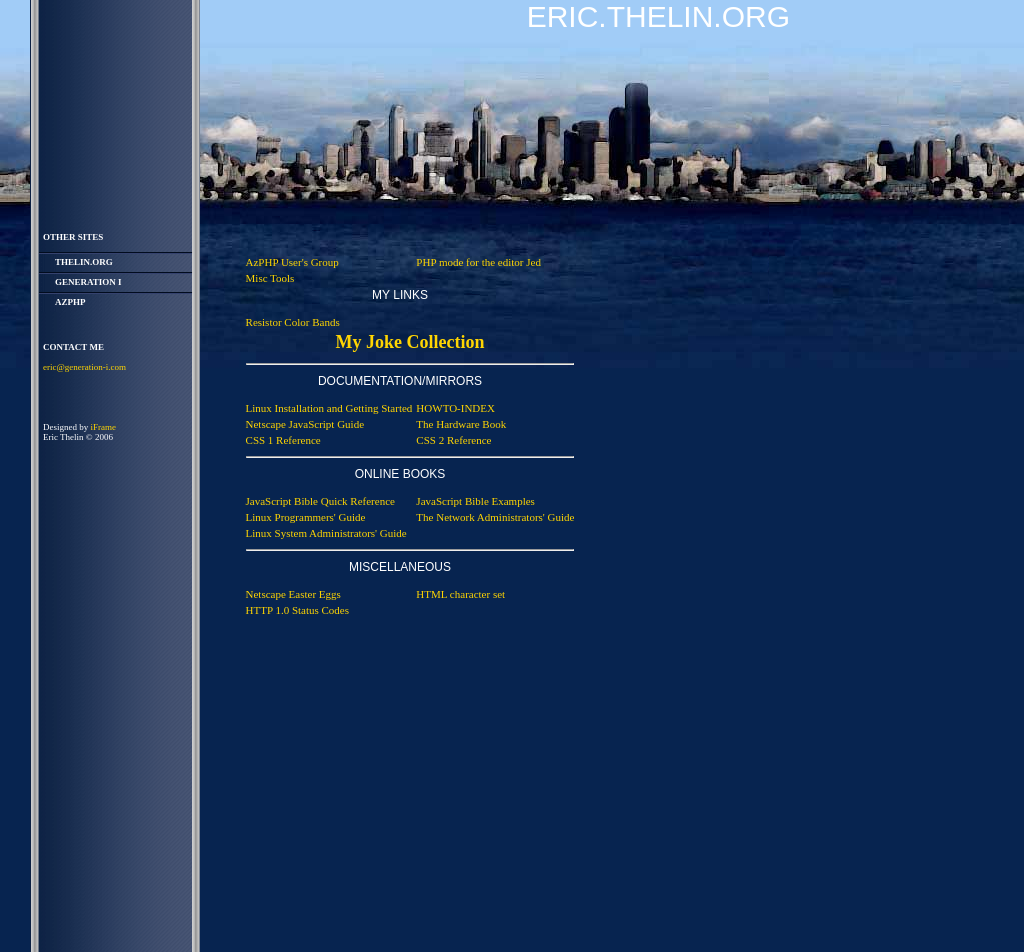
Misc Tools (270, 278)
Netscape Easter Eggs (293, 594)
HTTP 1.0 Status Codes (298, 610)
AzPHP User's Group (292, 262)
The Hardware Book (461, 424)
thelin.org (84, 262)
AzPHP (70, 302)
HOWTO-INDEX (455, 408)
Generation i (88, 282)
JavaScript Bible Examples (475, 501)
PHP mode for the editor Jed (478, 262)
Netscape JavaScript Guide (305, 424)
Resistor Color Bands (293, 322)
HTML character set (460, 594)
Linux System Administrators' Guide (326, 533)
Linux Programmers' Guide (306, 517)
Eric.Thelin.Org (658, 16)
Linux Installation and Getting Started (329, 408)
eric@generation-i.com (84, 367)
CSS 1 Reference (283, 440)
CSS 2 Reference (453, 440)
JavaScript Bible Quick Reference (320, 501)
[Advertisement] (720, 622)
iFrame (104, 427)
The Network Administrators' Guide (495, 517)
